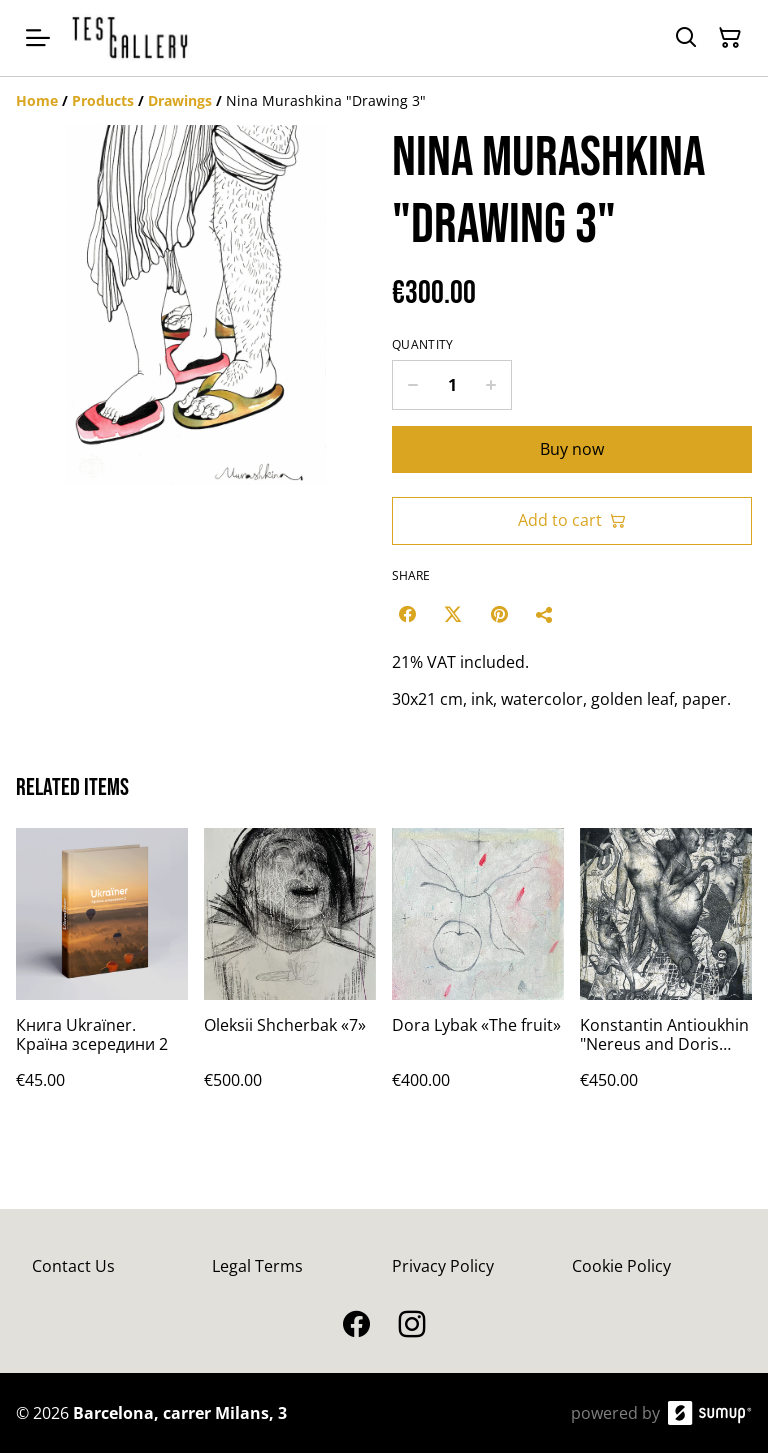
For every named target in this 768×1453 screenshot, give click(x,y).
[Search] (686, 38)
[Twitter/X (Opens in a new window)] (453, 614)
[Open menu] (38, 38)
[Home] (37, 100)
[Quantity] (452, 385)
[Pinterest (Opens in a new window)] (499, 614)
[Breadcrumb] (384, 101)
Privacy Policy (443, 1266)
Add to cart (572, 520)
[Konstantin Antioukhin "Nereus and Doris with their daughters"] (666, 978)
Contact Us (73, 1266)
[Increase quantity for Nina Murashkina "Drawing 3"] (491, 385)
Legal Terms (257, 1266)
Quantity (422, 345)
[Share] (545, 614)
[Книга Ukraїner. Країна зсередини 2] (102, 978)
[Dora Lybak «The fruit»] (478, 978)
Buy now (572, 449)
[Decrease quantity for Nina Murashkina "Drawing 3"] (412, 385)
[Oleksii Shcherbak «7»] (290, 978)
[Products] (103, 100)
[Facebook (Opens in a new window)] (407, 614)
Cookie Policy (621, 1266)
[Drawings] (180, 100)
